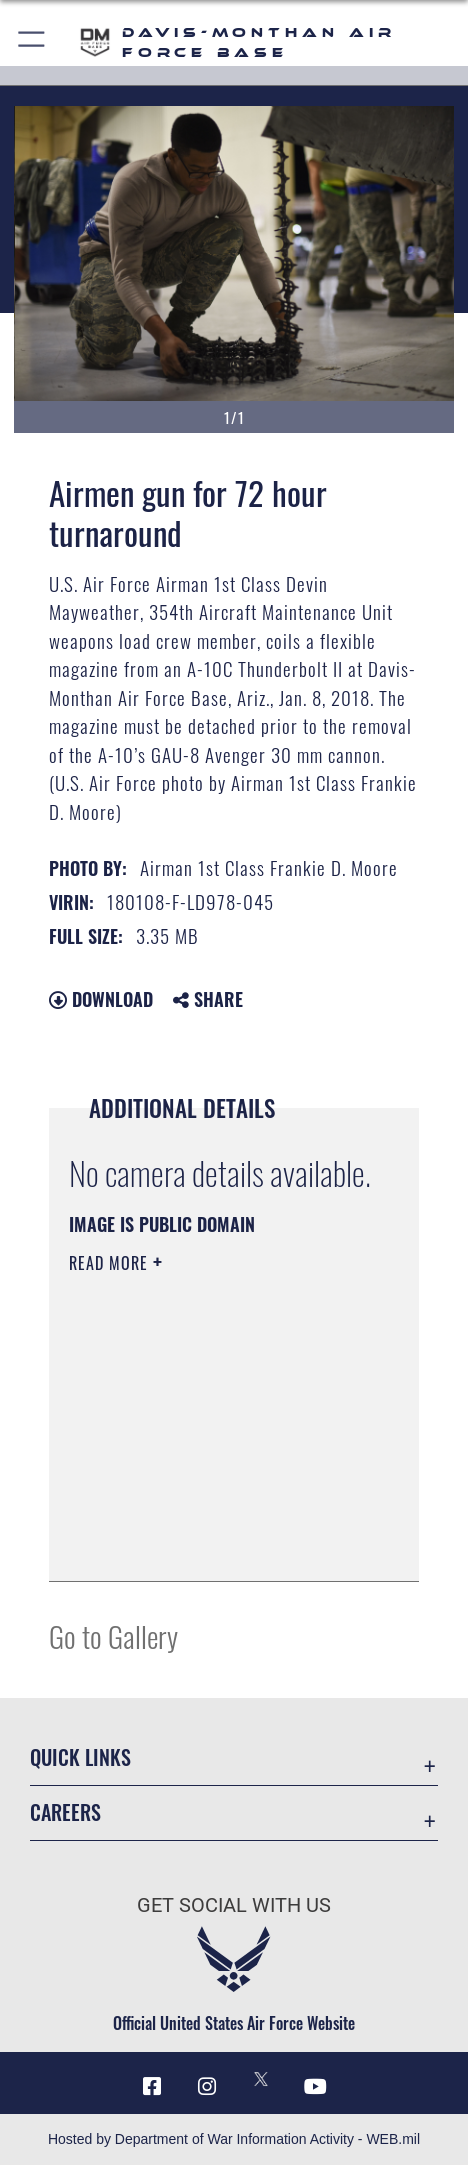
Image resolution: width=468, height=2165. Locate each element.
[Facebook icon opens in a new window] (152, 2087)
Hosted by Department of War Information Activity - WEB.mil (234, 2139)
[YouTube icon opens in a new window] (316, 2087)
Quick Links (80, 1757)
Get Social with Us (234, 1905)
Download (101, 999)
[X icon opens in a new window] (261, 2079)
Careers (65, 1812)
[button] (32, 42)
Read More (111, 1263)
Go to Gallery (113, 1635)
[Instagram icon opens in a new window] (207, 2087)
